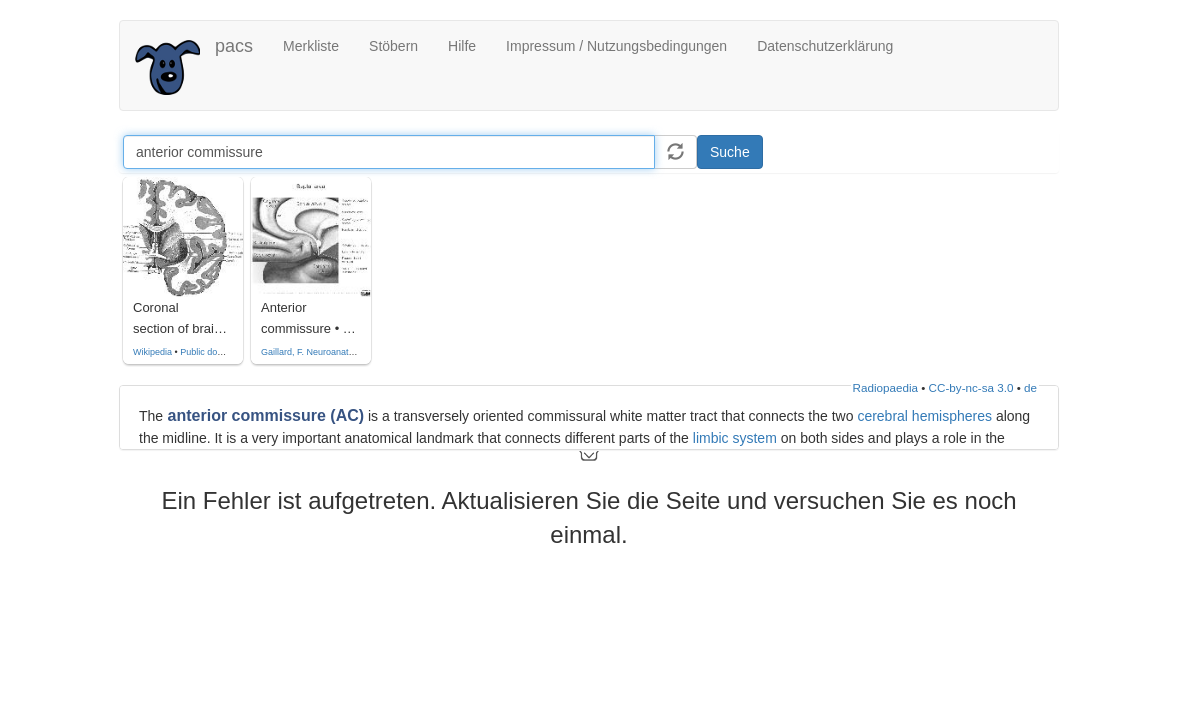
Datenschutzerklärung (825, 46)
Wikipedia (152, 352)
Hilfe (462, 46)
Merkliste (311, 46)
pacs (234, 46)
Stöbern (393, 46)
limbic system (735, 438)
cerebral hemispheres (924, 416)
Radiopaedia (885, 387)
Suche (730, 152)
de (1030, 387)
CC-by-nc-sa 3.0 (971, 387)
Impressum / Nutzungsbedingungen (616, 46)
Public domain (208, 352)
